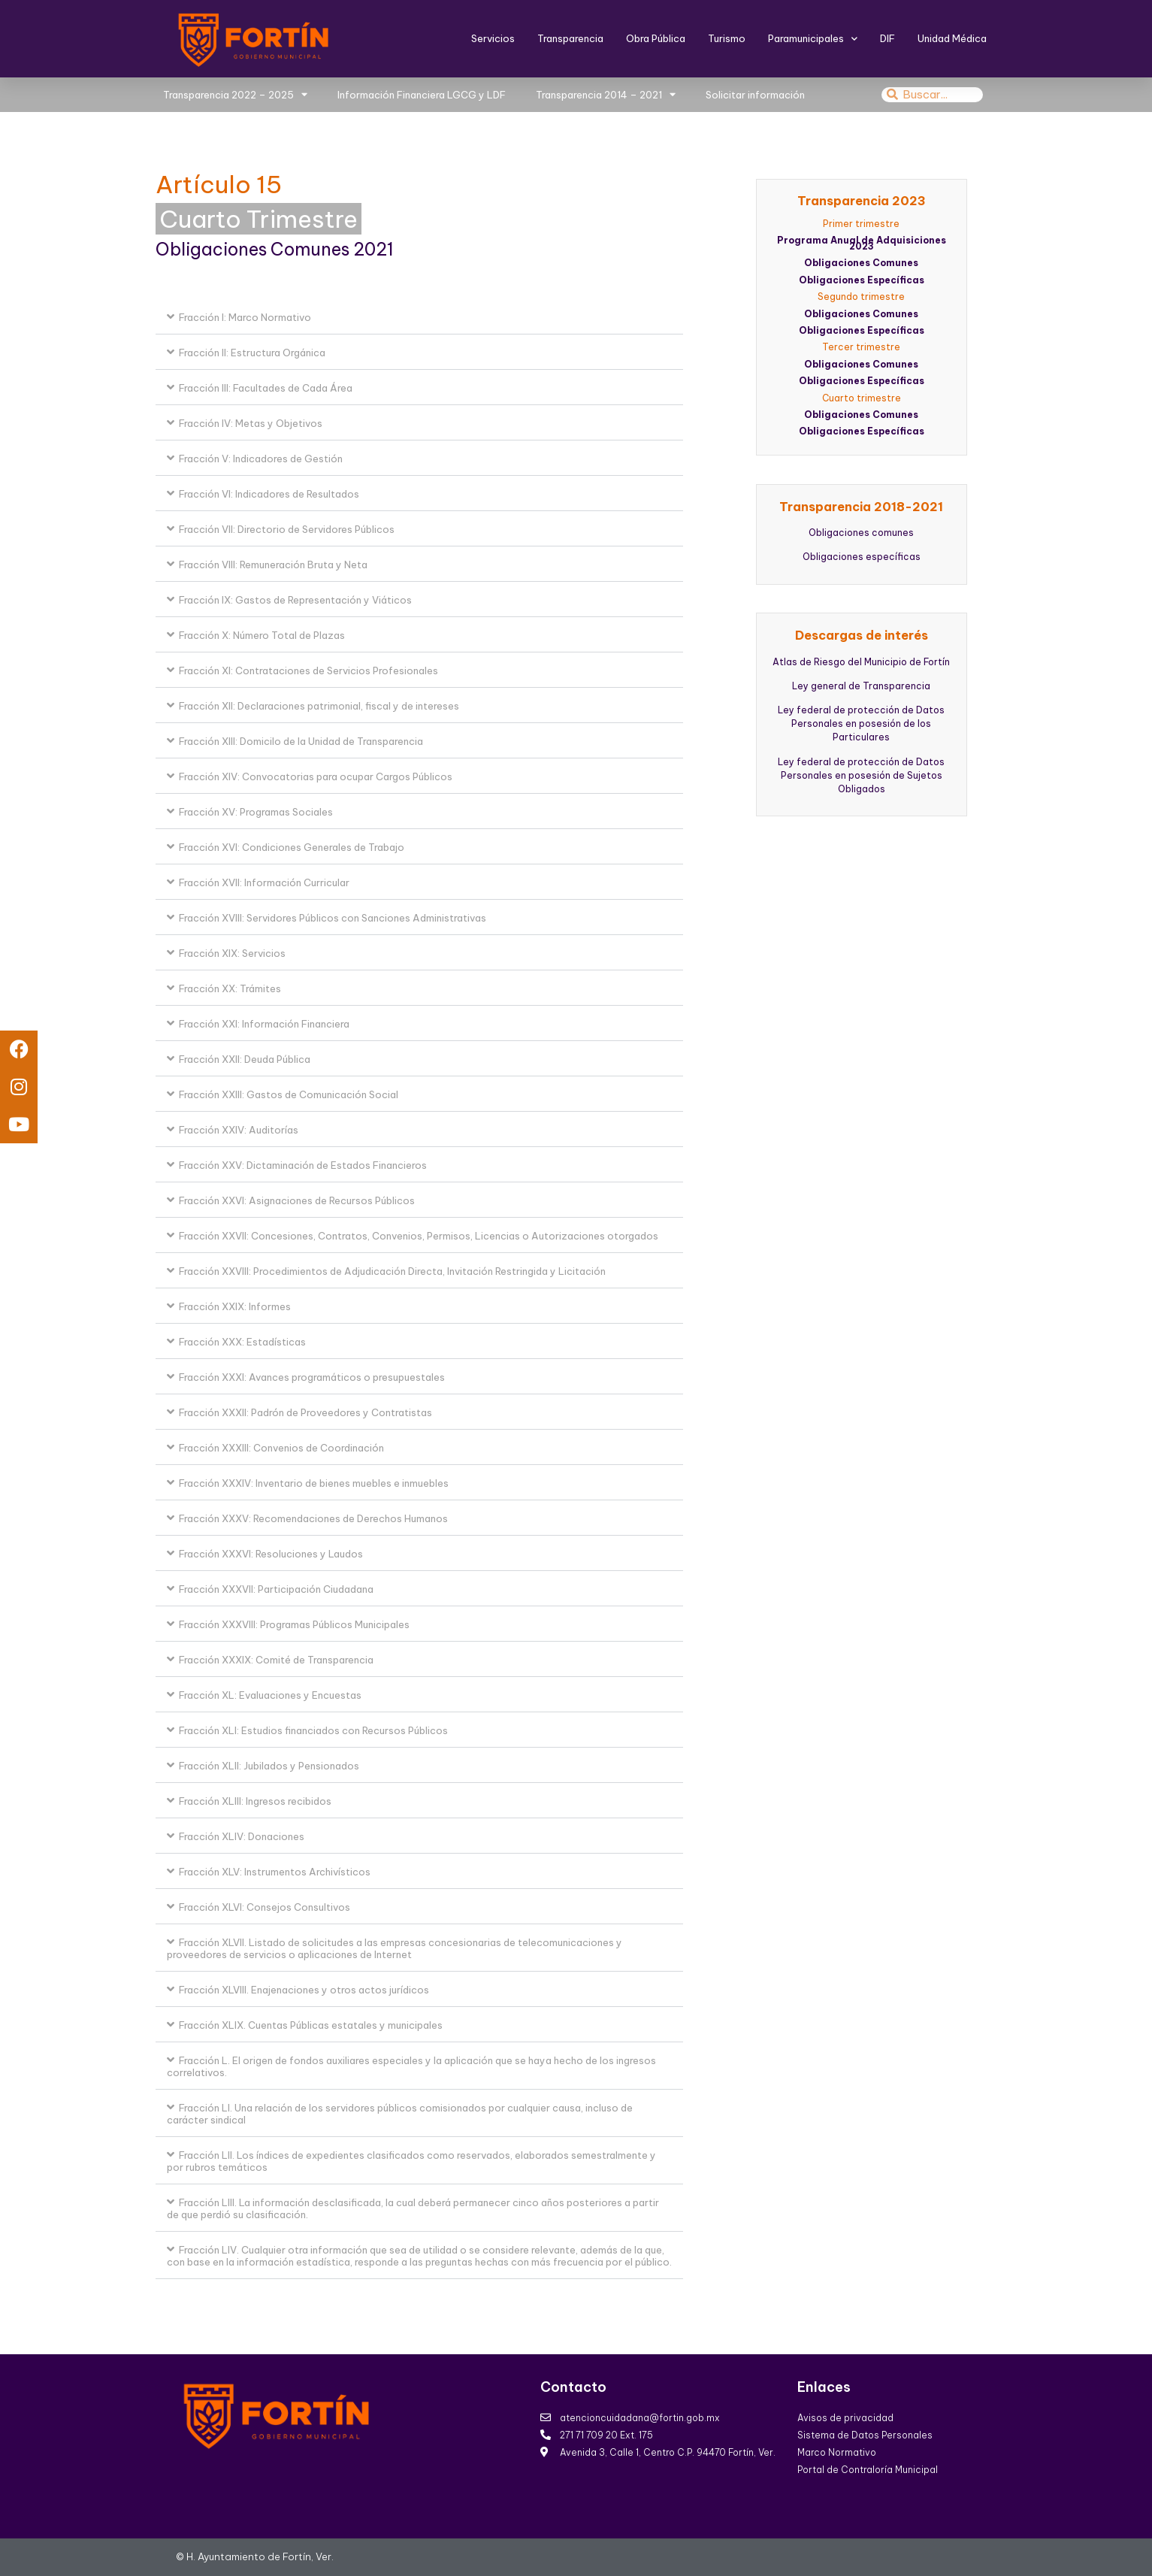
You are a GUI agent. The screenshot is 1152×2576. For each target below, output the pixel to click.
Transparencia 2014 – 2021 (606, 94)
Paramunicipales (812, 39)
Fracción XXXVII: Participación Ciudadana (276, 1589)
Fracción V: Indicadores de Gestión (261, 459)
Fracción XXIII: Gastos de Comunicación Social (288, 1094)
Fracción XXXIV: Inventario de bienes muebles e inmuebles (314, 1483)
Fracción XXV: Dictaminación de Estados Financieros (303, 1165)
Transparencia (570, 38)
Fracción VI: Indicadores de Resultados (269, 494)
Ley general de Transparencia (861, 686)
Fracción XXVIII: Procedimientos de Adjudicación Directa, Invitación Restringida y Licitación (392, 1271)
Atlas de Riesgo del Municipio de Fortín (861, 661)
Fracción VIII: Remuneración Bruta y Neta (273, 564)
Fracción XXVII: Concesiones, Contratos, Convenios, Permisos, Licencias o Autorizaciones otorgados (418, 1236)
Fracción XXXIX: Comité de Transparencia (276, 1660)
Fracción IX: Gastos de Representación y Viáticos (295, 600)
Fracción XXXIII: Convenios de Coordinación (281, 1448)
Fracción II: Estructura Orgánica (252, 353)
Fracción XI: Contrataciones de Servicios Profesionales (308, 670)
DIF (887, 38)
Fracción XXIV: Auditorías (238, 1130)
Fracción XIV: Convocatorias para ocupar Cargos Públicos (315, 776)
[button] (420, 316)
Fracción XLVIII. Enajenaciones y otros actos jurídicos (304, 1990)
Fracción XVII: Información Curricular (264, 882)
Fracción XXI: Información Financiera (264, 1024)
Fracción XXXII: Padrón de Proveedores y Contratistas (305, 1412)
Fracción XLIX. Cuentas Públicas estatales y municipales (311, 2025)
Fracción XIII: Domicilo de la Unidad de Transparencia (301, 741)
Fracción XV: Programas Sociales (256, 812)
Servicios (493, 38)
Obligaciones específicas (862, 556)
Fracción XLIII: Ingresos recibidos (255, 1801)
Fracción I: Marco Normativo (245, 317)
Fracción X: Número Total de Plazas (262, 635)
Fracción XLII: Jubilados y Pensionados (269, 1766)
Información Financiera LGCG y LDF (421, 95)
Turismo (726, 38)
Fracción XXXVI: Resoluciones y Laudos (271, 1554)
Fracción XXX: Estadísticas (242, 1342)
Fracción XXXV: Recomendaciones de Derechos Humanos (313, 1518)
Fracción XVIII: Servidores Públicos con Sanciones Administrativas (332, 918)
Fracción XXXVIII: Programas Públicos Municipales (294, 1624)
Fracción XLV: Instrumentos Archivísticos (274, 1872)
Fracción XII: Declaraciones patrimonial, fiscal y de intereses (319, 706)
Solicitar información (755, 95)
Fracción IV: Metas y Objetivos (250, 423)
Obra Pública (655, 38)
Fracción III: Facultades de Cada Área (265, 388)
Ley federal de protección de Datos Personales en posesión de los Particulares (861, 723)
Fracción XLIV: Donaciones (241, 1836)
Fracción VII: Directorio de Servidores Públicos (287, 529)
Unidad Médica (952, 38)
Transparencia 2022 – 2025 (235, 94)
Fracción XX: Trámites (230, 988)
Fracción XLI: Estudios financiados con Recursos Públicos (313, 1730)
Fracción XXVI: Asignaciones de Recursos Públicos (297, 1200)
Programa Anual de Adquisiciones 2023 (861, 243)
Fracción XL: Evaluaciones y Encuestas (270, 1695)
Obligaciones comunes (861, 532)
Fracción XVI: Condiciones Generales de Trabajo (291, 847)
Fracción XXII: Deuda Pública (244, 1059)
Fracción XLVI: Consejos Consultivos (264, 1907)
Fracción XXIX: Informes (235, 1306)
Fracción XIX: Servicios (232, 953)
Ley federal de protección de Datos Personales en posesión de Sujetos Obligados (861, 775)
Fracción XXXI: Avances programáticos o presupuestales (312, 1377)
